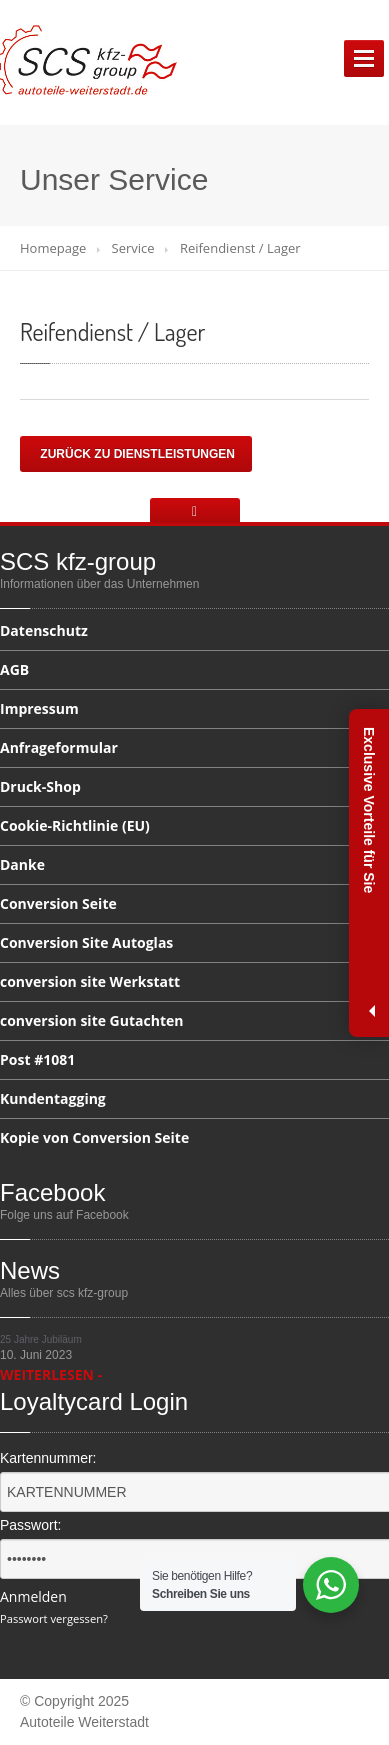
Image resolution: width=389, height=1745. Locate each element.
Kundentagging (53, 1098)
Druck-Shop (40, 786)
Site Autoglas (86, 942)
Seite (58, 903)
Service (133, 248)
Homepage (53, 248)
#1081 (37, 1059)
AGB (14, 669)
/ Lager (112, 331)
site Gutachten (91, 1020)
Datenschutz (44, 632)
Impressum (39, 708)
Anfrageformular (59, 747)
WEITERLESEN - (51, 1374)
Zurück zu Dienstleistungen (136, 454)
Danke (22, 864)
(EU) (75, 825)
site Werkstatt (90, 981)
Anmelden (33, 1596)
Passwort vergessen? (54, 1618)
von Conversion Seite (94, 1137)
